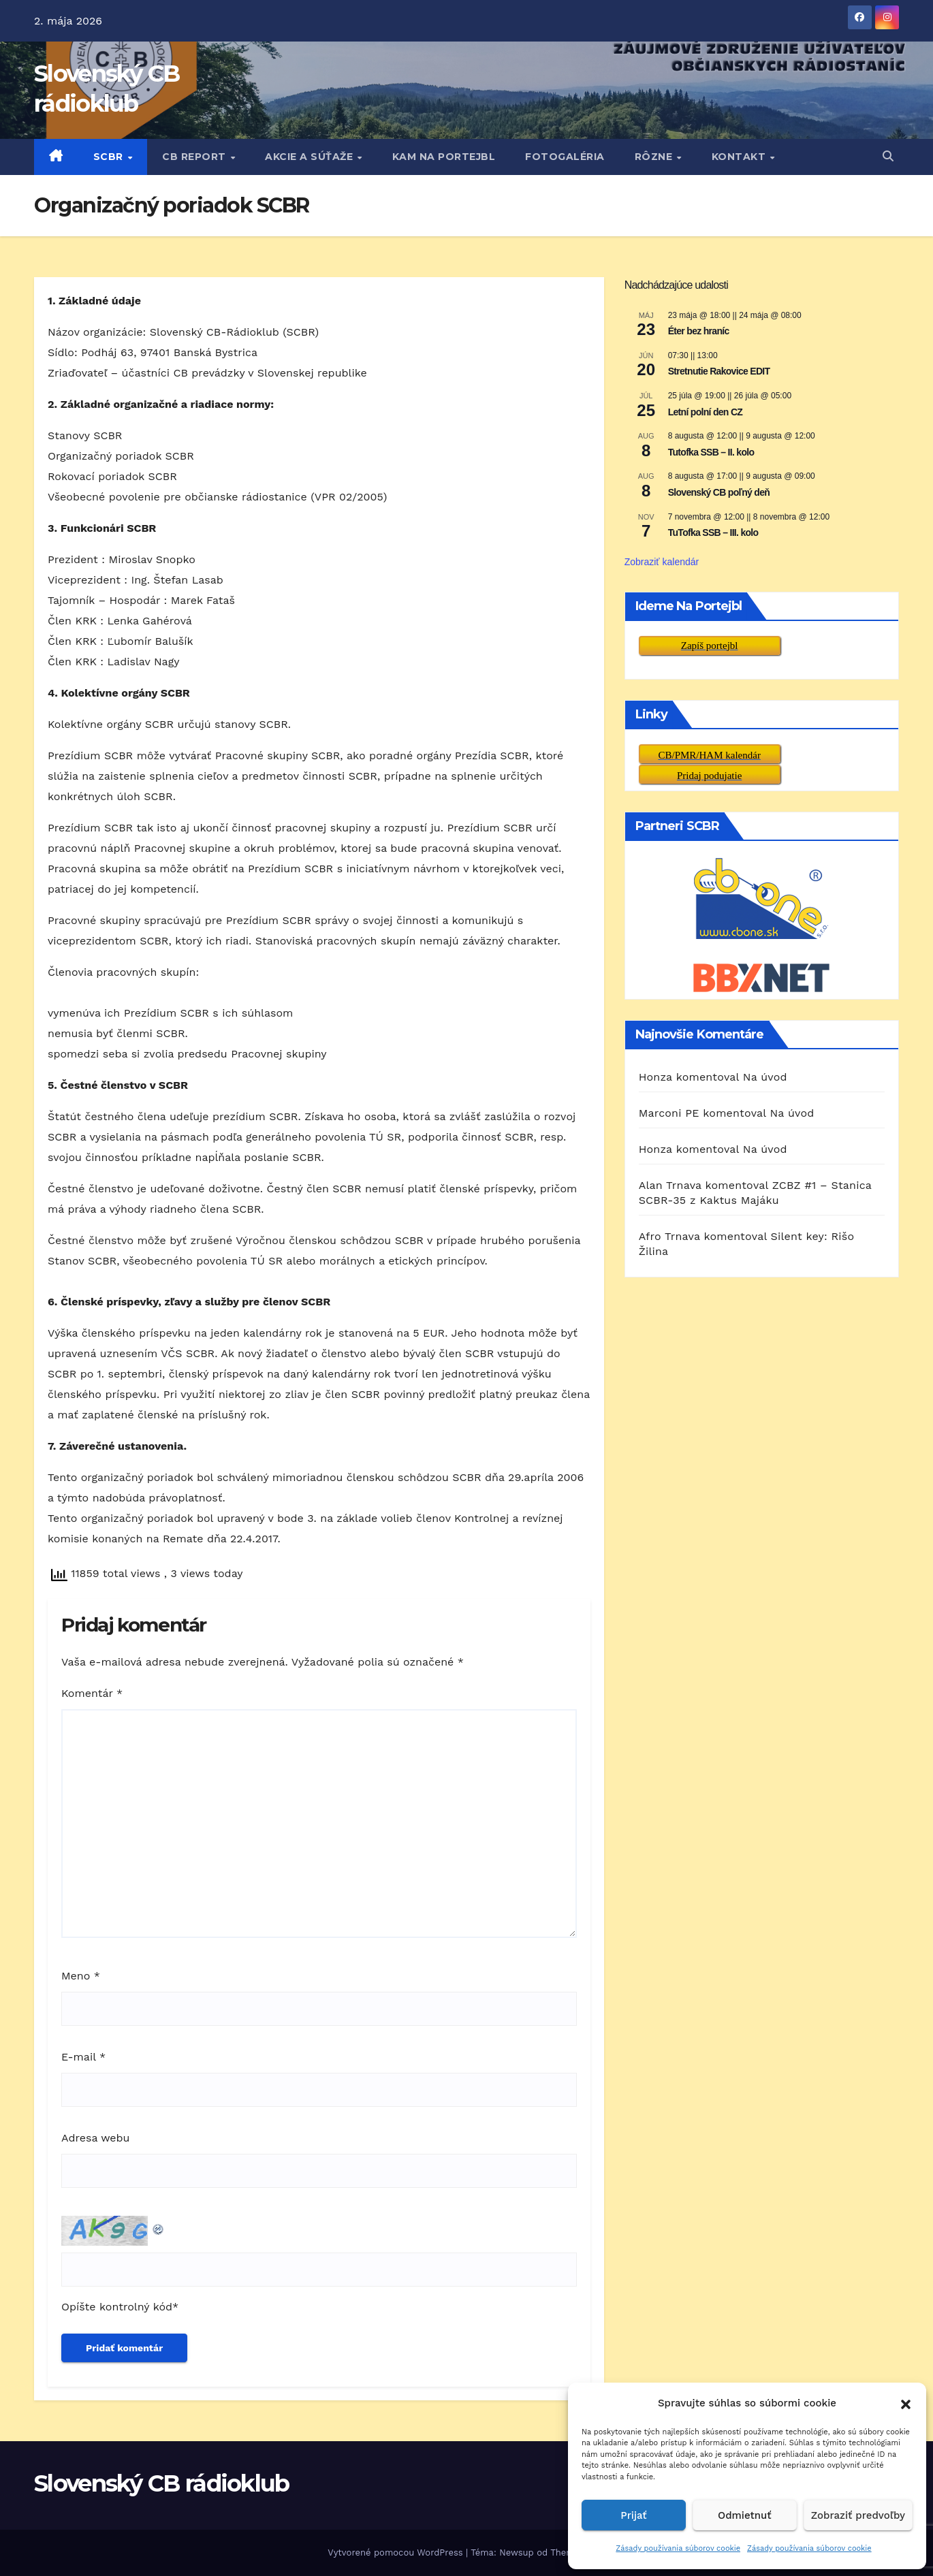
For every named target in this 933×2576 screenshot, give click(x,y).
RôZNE (655, 156)
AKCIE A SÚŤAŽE (310, 156)
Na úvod (765, 1076)
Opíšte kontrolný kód (116, 2306)
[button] (906, 2403)
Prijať (633, 2515)
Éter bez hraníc (698, 330)
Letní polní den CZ (705, 412)
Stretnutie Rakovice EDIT (719, 371)
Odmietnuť (745, 2515)
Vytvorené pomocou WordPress (397, 2552)
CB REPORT (195, 156)
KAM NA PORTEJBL (444, 156)
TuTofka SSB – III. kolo (713, 532)
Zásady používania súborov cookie (678, 2548)
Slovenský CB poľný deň (719, 492)
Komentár (92, 1693)
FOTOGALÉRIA (565, 156)
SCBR (110, 156)
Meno (80, 1975)
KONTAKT (740, 156)
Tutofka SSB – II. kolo (711, 452)
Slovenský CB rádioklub (161, 2483)
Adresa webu (95, 2137)
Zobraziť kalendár (661, 561)
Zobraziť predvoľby (858, 2515)
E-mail (83, 2056)
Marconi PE (669, 1113)
